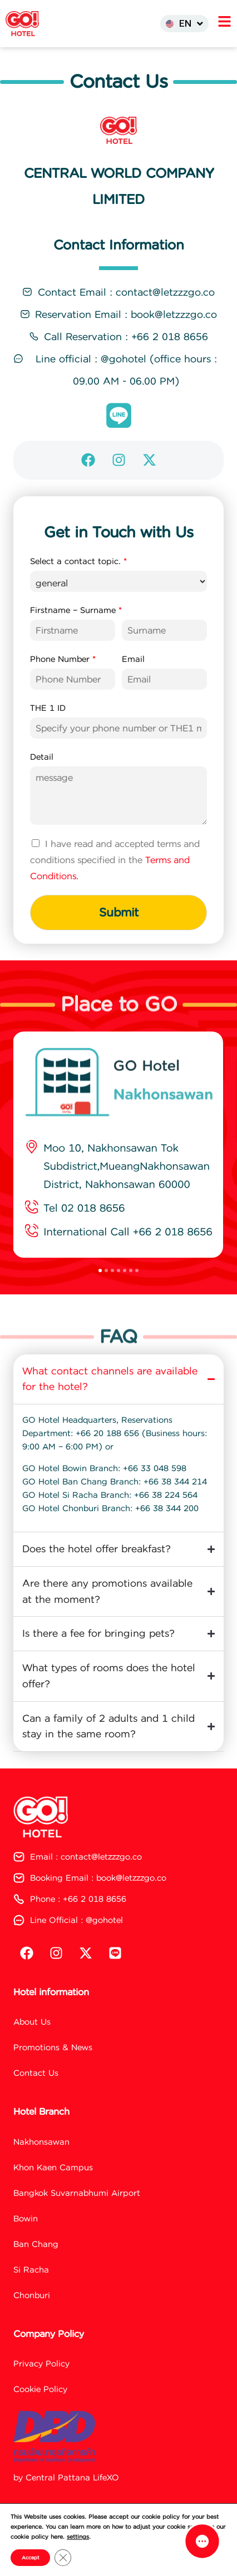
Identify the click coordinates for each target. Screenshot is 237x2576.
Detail (41, 781)
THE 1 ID (48, 732)
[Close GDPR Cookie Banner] (63, 2557)
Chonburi (31, 2318)
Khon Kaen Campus (53, 2191)
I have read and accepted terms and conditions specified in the (115, 884)
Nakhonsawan (41, 2165)
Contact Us (35, 2096)
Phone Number (63, 683)
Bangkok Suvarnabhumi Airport (76, 2216)
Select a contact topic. (78, 586)
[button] (100, 1294)
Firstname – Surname (76, 634)
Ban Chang (35, 2267)
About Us (32, 2045)
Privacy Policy (41, 2387)
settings (78, 2537)
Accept (30, 2557)
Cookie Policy (40, 2412)
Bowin (25, 2242)
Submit (119, 936)
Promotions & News (52, 2071)
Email (133, 683)
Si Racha (31, 2293)
